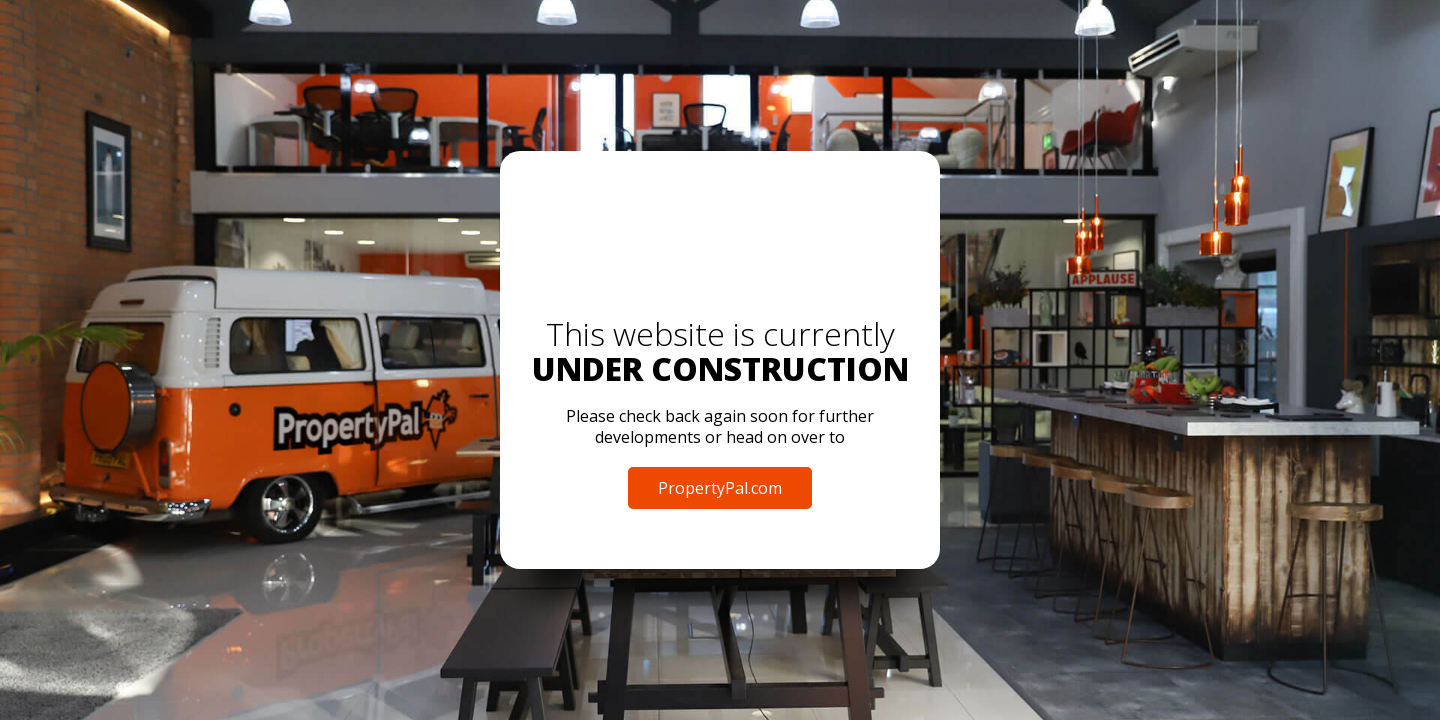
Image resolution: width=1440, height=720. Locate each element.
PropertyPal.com (720, 488)
